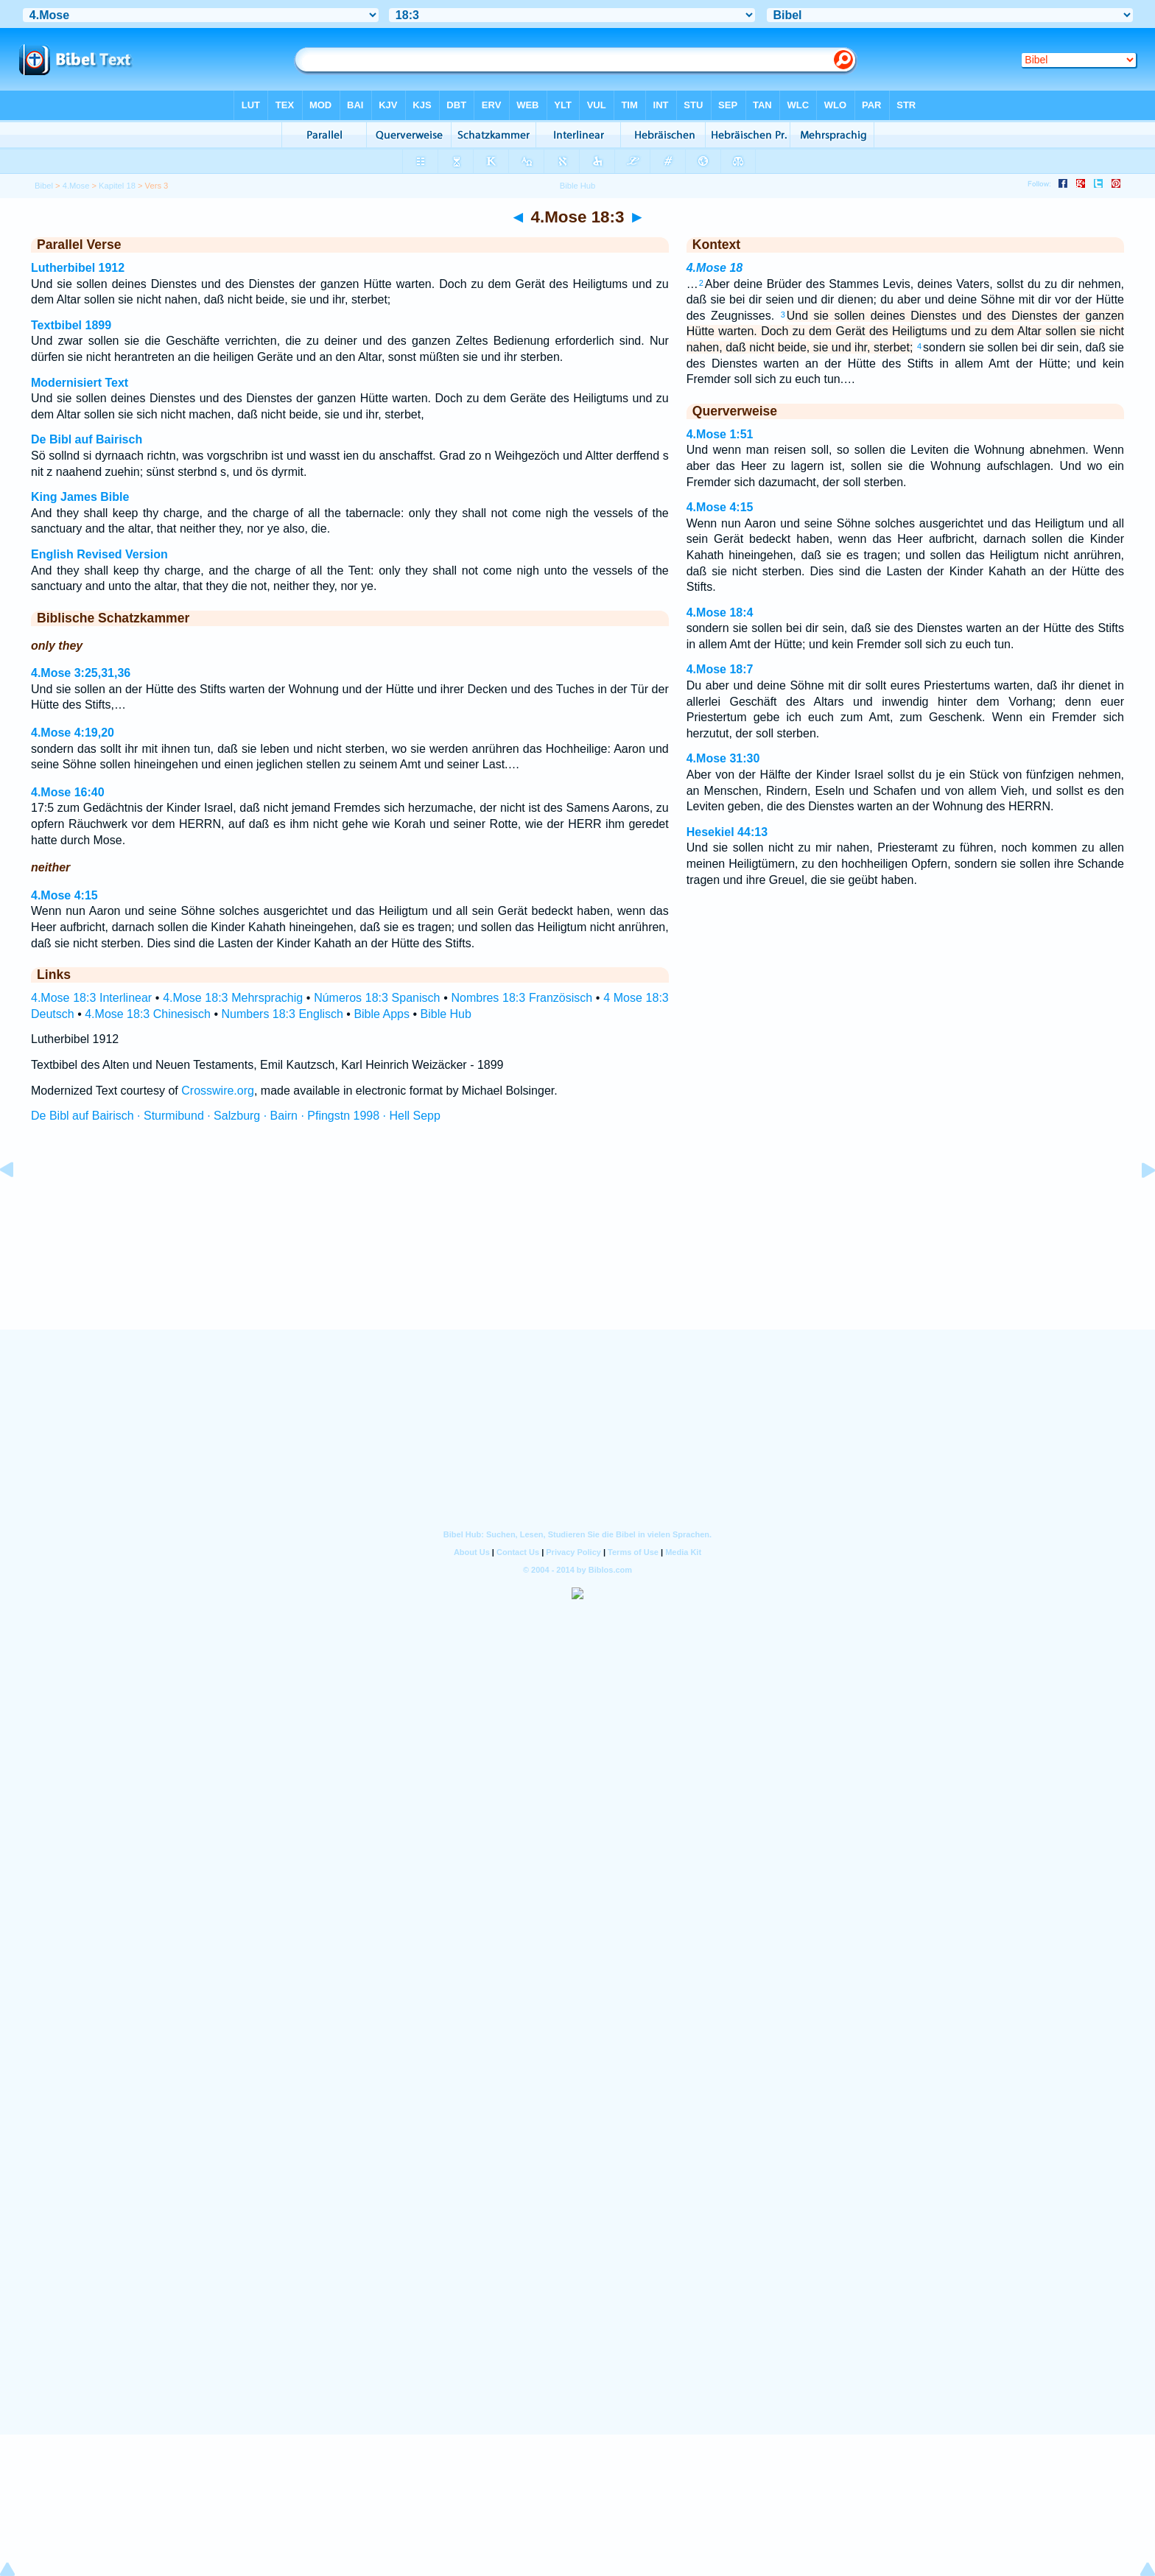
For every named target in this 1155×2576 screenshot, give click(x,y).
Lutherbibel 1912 (77, 268)
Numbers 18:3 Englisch (282, 1014)
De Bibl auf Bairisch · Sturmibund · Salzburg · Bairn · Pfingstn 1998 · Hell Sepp (235, 1115)
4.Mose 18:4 (720, 612)
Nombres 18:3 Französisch (521, 998)
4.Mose (76, 185)
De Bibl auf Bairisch (86, 439)
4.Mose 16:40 (68, 792)
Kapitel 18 (117, 185)
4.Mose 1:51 (720, 434)
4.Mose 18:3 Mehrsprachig (233, 998)
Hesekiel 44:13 (727, 832)
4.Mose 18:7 (720, 669)
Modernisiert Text (79, 382)
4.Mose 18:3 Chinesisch (148, 1014)
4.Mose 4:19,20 (72, 732)
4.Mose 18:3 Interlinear (91, 998)
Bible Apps (382, 1014)
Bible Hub (446, 1014)
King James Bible (80, 497)
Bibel (44, 185)
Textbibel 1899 (71, 325)
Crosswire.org (217, 1090)
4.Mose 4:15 (64, 895)
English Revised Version (99, 554)
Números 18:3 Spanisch (377, 998)
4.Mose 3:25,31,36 (80, 673)
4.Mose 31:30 (723, 758)
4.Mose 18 (714, 268)
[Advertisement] (577, 1239)
